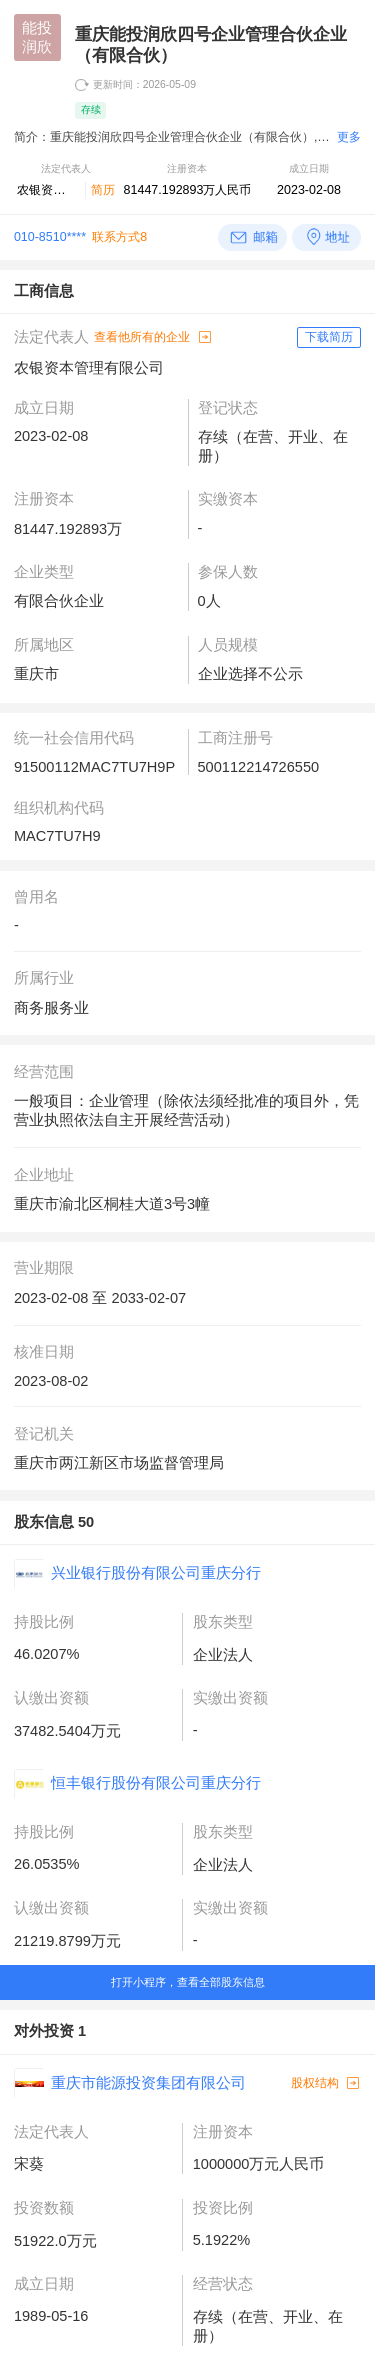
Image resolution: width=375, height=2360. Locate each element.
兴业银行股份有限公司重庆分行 (156, 1573)
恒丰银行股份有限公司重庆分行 (156, 1783)
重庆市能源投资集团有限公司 (148, 2083)
